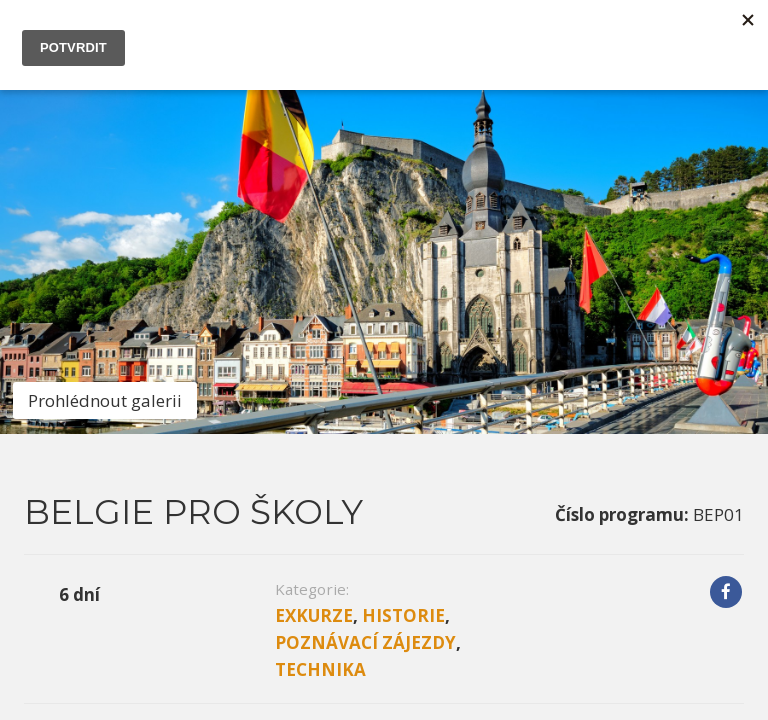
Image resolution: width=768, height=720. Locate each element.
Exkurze (314, 284)
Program (219, 402)
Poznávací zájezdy (365, 311)
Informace (90, 402)
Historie (403, 284)
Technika (320, 338)
